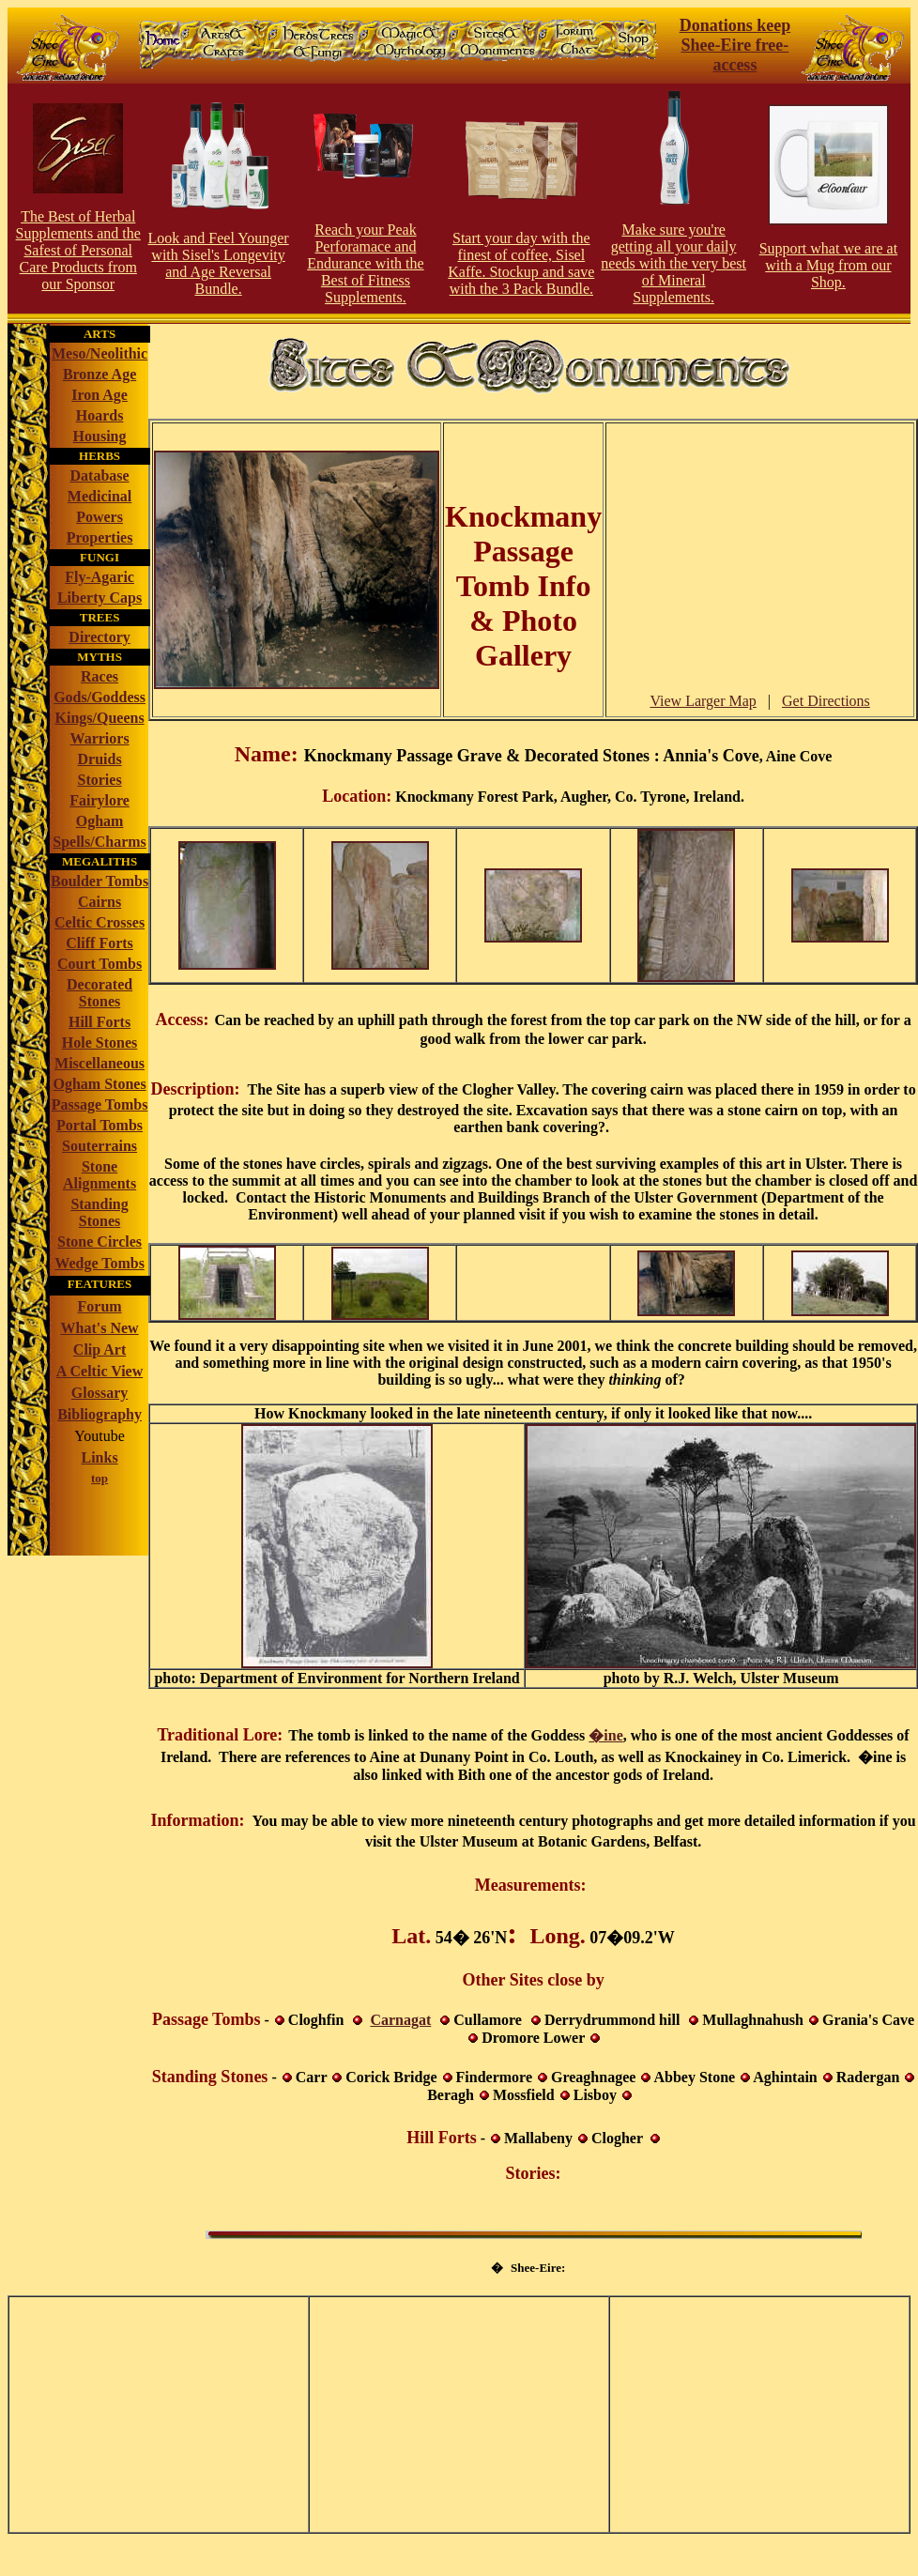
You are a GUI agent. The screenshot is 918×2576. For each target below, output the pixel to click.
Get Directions (826, 701)
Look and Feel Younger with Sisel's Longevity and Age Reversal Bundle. (217, 263)
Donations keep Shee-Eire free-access (735, 45)
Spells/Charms (99, 842)
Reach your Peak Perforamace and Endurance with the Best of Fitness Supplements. (365, 263)
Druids (100, 759)
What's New (100, 1328)
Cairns (99, 902)
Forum (100, 1306)
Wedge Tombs (99, 1263)
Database (100, 475)
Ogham (100, 821)
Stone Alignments (99, 1174)
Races (99, 676)
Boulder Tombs (99, 881)
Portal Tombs (99, 1125)
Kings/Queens (99, 718)
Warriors (100, 738)
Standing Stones (99, 1212)
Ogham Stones (100, 1084)
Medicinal (99, 496)
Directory (99, 637)
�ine (605, 1735)
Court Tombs (99, 964)
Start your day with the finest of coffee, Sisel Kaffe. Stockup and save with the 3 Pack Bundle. (521, 263)
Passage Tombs (100, 1104)
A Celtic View (99, 1371)
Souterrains (99, 1146)
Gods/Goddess (99, 697)
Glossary (99, 1393)
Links (99, 1457)
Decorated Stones (99, 992)
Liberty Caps (99, 598)
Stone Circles (99, 1242)
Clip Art (99, 1349)
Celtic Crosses (99, 922)
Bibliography (99, 1414)
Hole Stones (99, 1042)
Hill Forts (99, 1022)
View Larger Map (703, 701)
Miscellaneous (99, 1063)
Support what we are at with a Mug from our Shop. (828, 265)
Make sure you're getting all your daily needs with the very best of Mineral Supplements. (673, 263)
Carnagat (400, 2020)
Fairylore (99, 800)
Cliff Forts (99, 943)
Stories (100, 780)
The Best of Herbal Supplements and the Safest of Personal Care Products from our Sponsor (78, 250)
